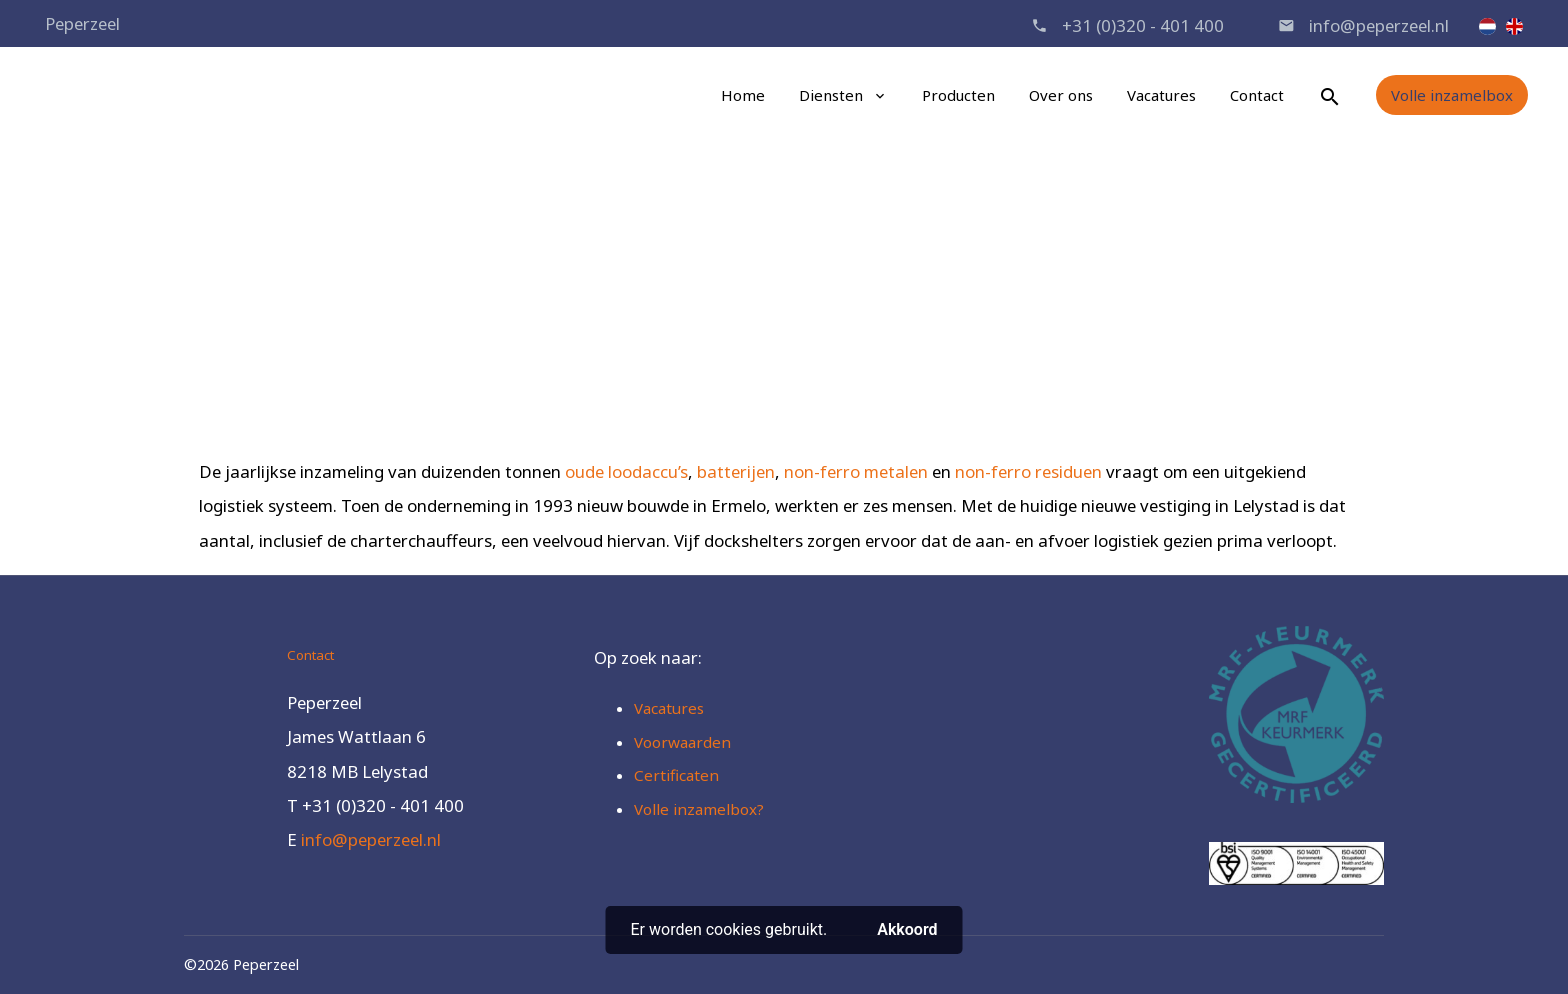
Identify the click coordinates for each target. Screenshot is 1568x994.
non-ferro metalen (856, 471)
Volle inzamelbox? (699, 809)
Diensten (831, 95)
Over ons (1061, 95)
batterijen (736, 471)
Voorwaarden (682, 742)
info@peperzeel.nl (1379, 25)
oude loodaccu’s (626, 471)
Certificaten (676, 775)
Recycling (813, 306)
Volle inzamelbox (1452, 95)
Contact (1257, 95)
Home (743, 95)
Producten (958, 95)
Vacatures (1161, 95)
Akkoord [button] (907, 929)
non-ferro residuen (1028, 471)
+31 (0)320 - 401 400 (1143, 25)
